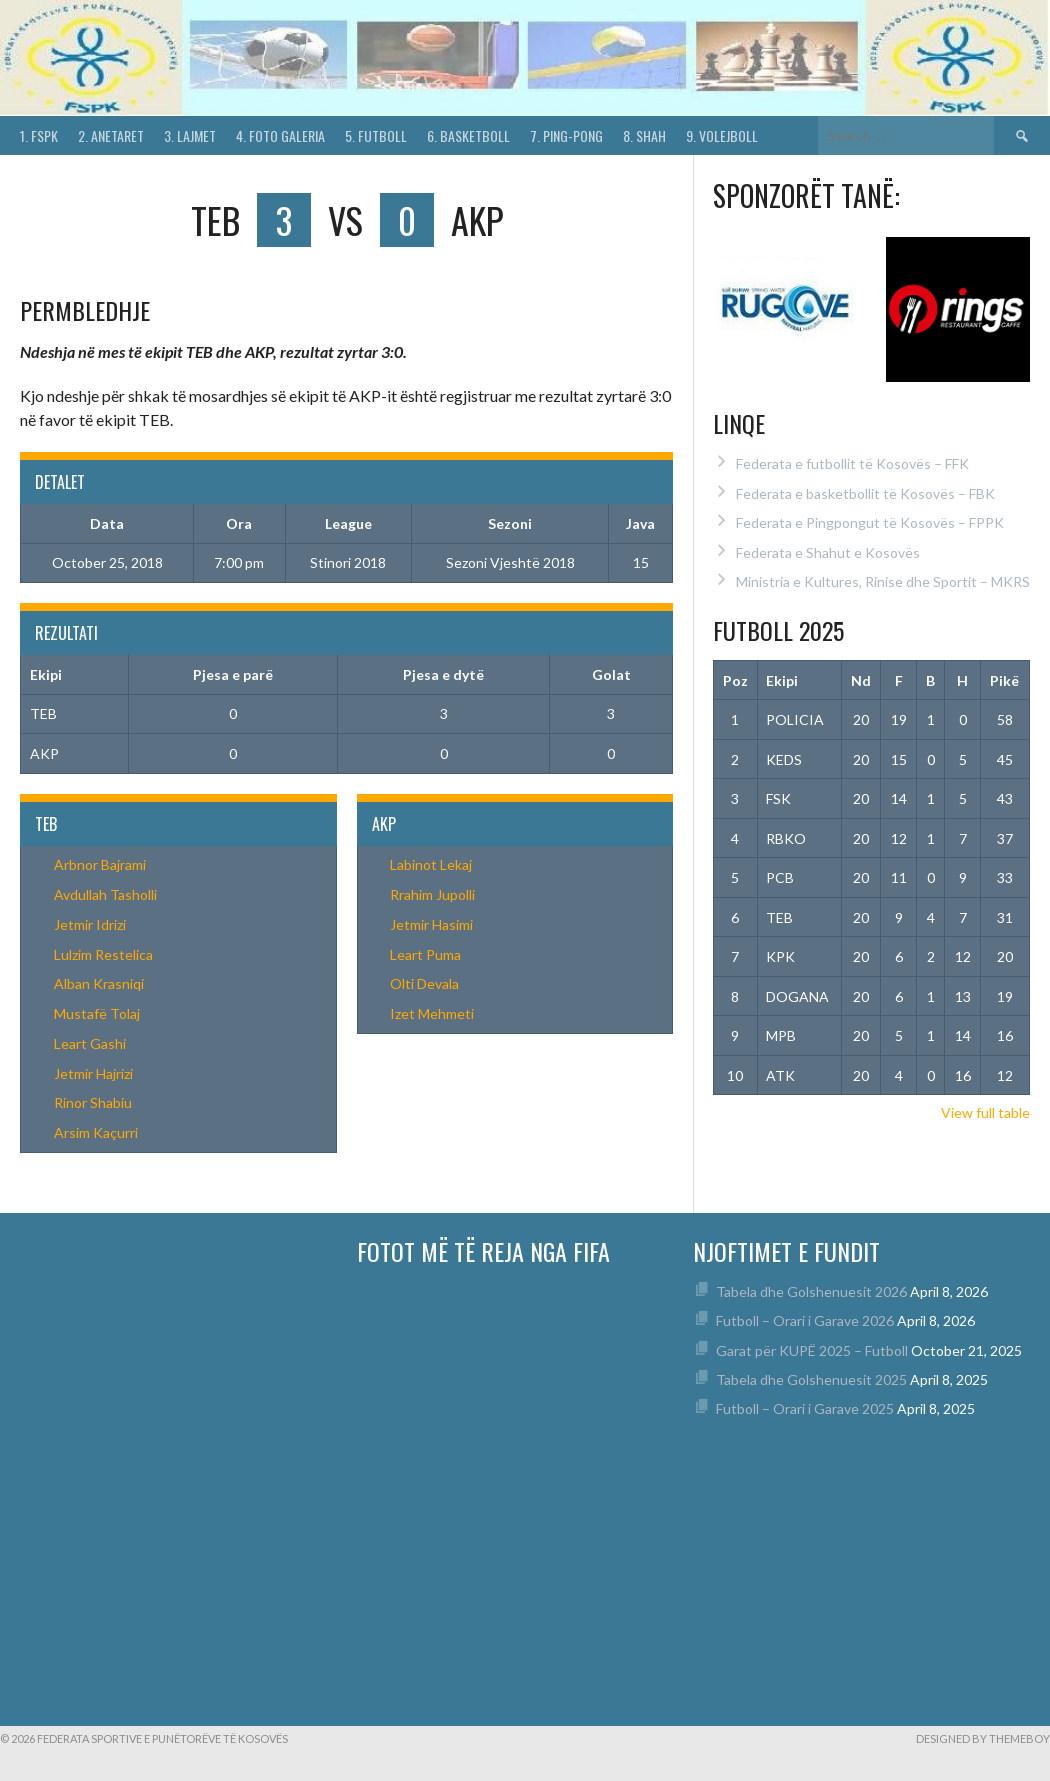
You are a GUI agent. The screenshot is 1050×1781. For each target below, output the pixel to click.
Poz (735, 680)
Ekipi (782, 680)
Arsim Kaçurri (96, 1132)
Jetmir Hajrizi (93, 1073)
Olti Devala (424, 983)
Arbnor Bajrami (100, 864)
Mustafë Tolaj (97, 1013)
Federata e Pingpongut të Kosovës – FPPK (870, 522)
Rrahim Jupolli (432, 894)
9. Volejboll (722, 135)
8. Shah (644, 135)
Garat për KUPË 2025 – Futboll (812, 1350)
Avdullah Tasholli (105, 894)
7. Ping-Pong (566, 135)
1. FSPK (39, 135)
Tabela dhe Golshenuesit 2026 (811, 1291)
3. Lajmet (190, 135)
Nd (861, 680)
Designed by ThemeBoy (983, 1738)
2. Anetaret (111, 135)
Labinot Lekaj (431, 864)
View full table (985, 1112)
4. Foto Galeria (280, 135)
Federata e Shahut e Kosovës (828, 552)
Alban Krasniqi (99, 983)
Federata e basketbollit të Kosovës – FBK (865, 493)
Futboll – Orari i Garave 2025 (805, 1408)
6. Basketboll (468, 135)
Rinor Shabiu (93, 1102)
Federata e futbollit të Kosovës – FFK (852, 463)
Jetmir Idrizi (90, 924)
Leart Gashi (90, 1043)
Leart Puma (425, 954)
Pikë (1004, 680)
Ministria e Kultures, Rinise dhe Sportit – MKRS (883, 581)
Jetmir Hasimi (431, 924)
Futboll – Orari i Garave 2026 (805, 1320)
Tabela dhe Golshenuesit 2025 (811, 1379)
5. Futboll (376, 135)
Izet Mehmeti (432, 1013)
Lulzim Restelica (103, 954)
